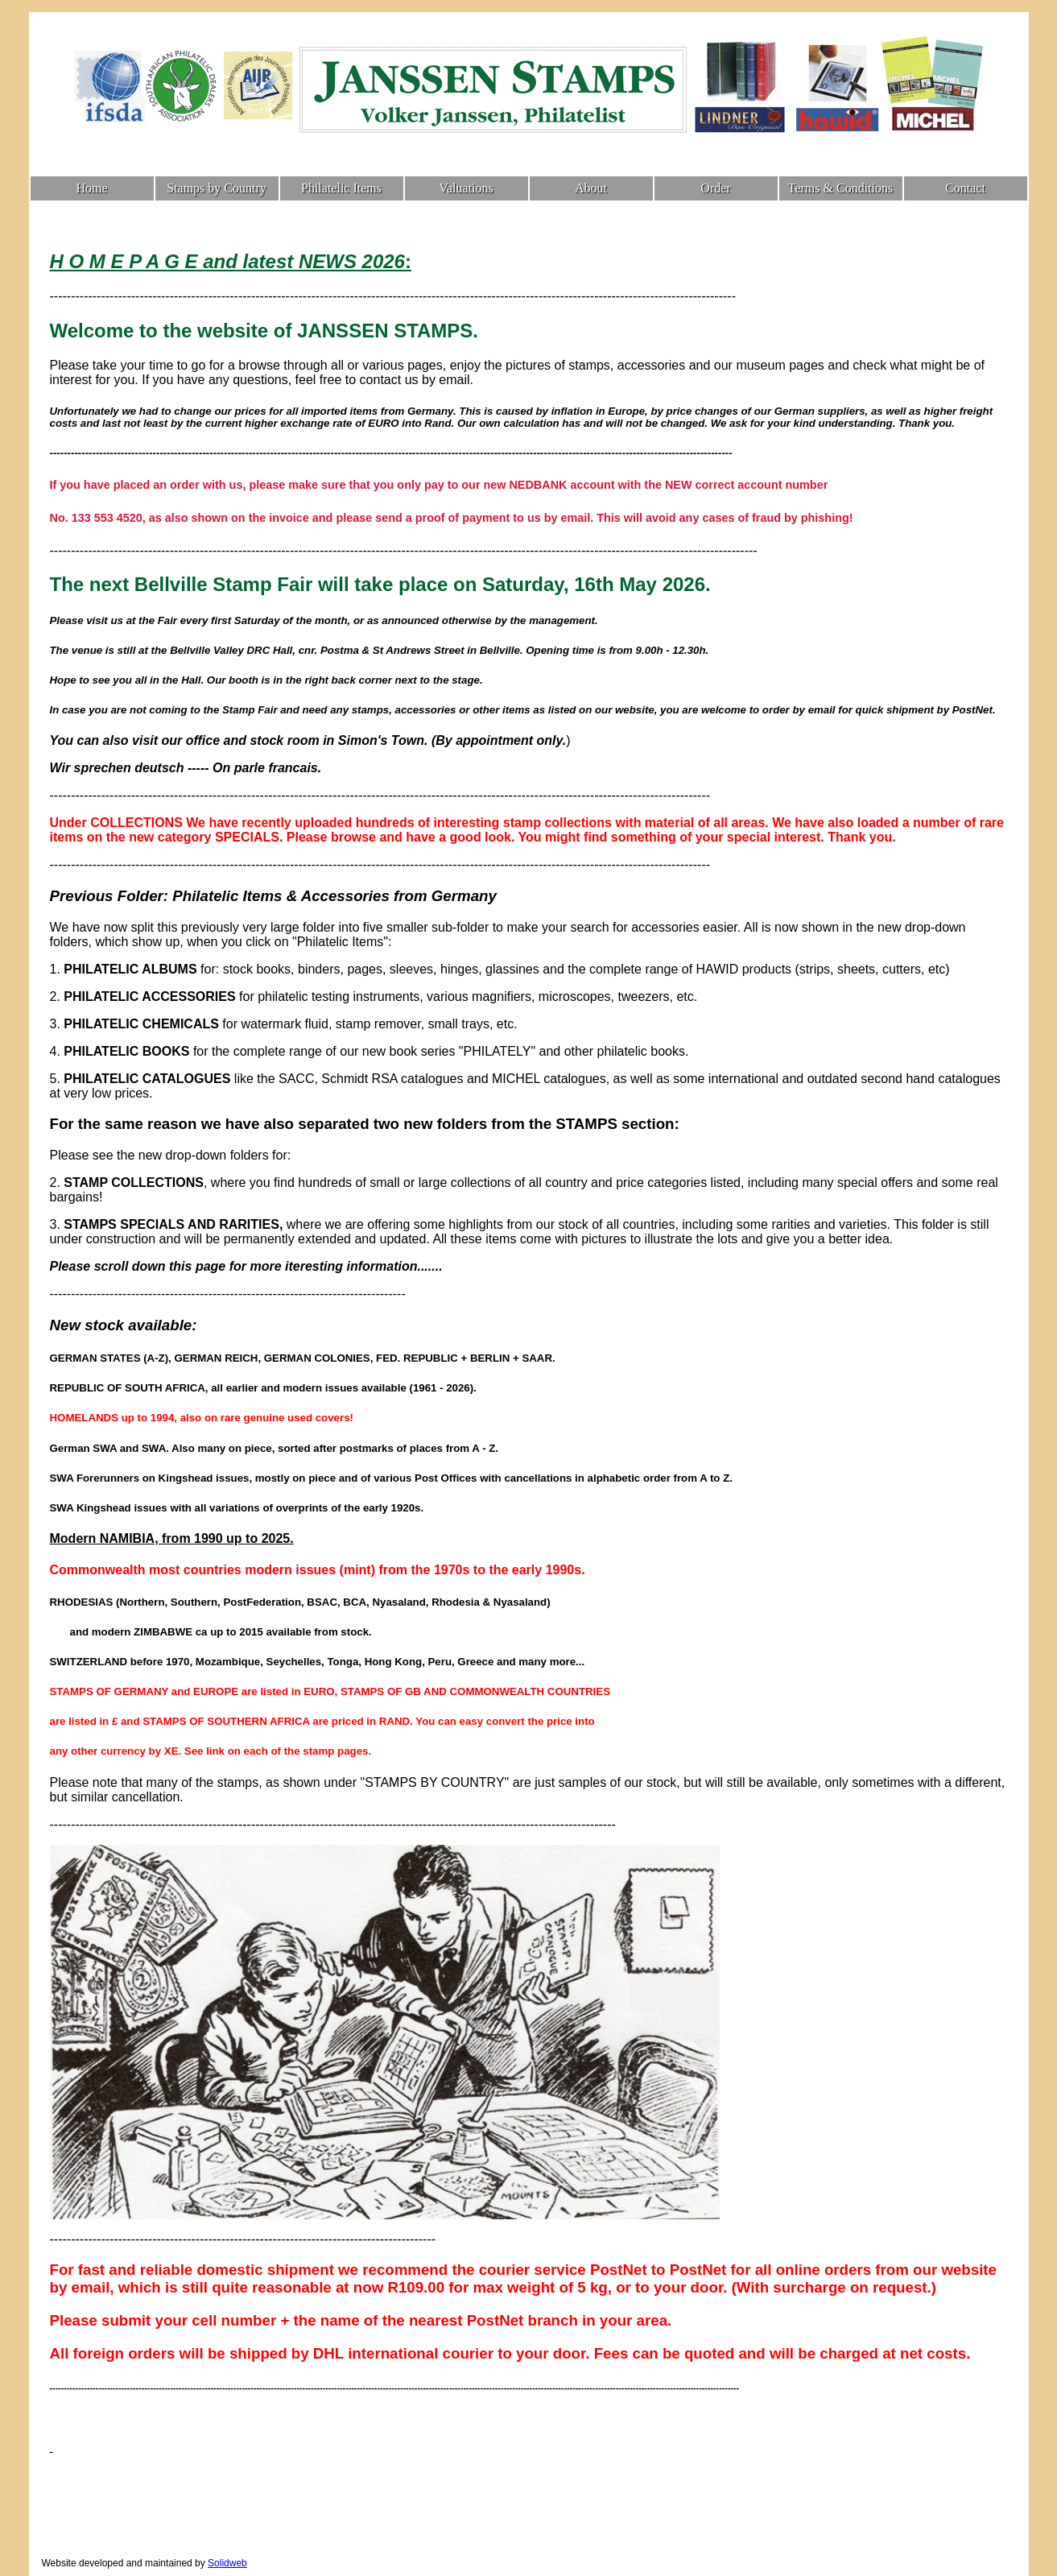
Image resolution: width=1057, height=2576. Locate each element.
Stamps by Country (216, 188)
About (591, 188)
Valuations (466, 188)
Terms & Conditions (840, 188)
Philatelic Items (341, 188)
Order (715, 188)
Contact (965, 188)
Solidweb (227, 2563)
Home (91, 188)
